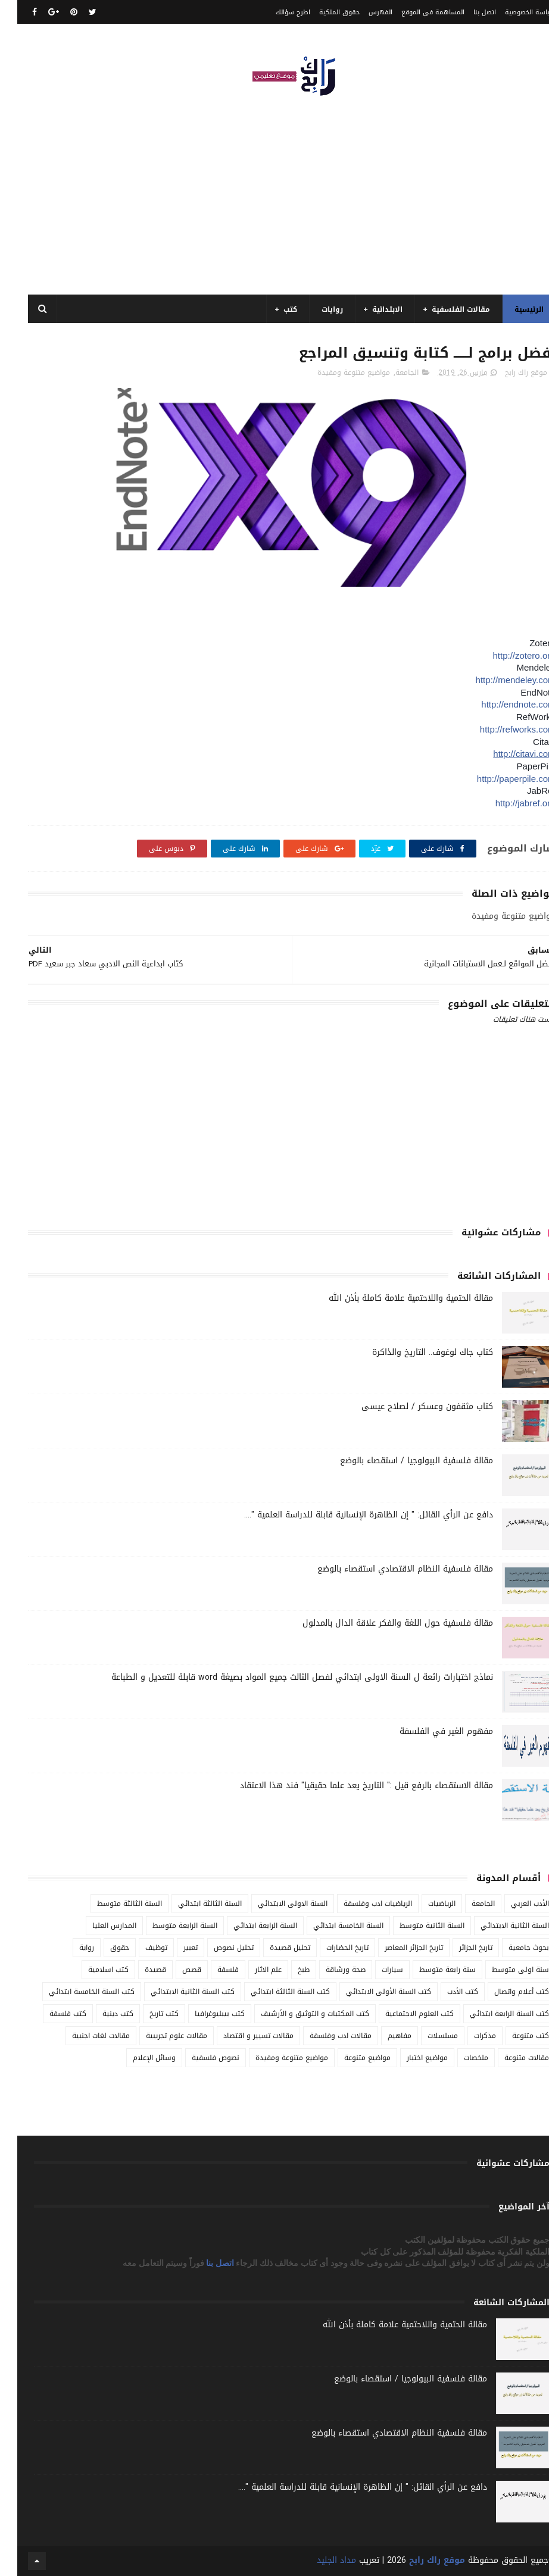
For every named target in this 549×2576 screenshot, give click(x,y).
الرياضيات (424, 1903)
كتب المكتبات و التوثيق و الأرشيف (298, 2013)
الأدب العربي (513, 1903)
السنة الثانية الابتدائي (497, 1925)
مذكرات (468, 2035)
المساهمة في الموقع (415, 12)
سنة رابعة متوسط (430, 1969)
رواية (69, 1947)
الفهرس (363, 12)
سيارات (375, 1969)
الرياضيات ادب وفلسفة (360, 1903)
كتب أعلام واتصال (504, 1991)
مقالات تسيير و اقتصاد (241, 2035)
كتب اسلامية (91, 1969)
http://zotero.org (507, 655)
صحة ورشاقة (328, 1969)
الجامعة (389, 372)
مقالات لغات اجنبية (84, 2035)
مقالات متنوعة (509, 2057)
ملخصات (459, 2057)
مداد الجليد (319, 2560)
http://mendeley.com (498, 680)
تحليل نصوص (216, 1947)
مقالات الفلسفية (443, 309)
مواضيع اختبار (410, 2057)
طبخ (286, 1969)
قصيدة (138, 1969)
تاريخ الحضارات (330, 1947)
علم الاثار (251, 1969)
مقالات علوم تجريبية (159, 2035)
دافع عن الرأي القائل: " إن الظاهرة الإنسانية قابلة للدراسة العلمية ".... (351, 1515)
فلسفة (211, 1969)
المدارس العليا (97, 1925)
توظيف (139, 1947)
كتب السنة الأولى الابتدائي (371, 1991)
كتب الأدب (445, 1991)
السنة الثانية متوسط (414, 1925)
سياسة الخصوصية (513, 12)
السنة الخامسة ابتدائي (331, 1925)
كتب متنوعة (513, 2035)
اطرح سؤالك (275, 12)
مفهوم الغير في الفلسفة (429, 1731)
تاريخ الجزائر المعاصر (396, 1947)
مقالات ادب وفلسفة (323, 2035)
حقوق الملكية (322, 12)
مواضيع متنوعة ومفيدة (336, 372)
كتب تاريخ (146, 2013)
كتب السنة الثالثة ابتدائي (273, 1991)
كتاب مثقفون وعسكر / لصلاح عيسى (410, 1406)
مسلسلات (425, 2035)
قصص (174, 1969)
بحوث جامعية (511, 1947)
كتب (273, 309)
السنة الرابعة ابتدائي (248, 1925)
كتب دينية (100, 2013)
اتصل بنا (467, 12)
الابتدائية (370, 309)
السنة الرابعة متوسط (167, 1925)
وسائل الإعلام (137, 2057)
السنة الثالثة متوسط (112, 1903)
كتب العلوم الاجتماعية (402, 2013)
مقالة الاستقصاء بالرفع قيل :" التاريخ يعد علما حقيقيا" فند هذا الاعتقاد (349, 1785)
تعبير (173, 1947)
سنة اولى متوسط (503, 1969)
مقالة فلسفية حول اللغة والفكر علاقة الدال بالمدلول (380, 1623)
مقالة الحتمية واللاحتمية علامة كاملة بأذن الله (393, 1298)
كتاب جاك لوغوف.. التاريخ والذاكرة (415, 1352)
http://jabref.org (508, 803)
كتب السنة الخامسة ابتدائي (74, 1991)
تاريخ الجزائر (458, 1947)
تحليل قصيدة (272, 1947)
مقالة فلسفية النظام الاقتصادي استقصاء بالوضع (388, 1569)
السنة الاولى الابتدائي (275, 1903)
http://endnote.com (501, 704)
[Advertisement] (274, 190)
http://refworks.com (500, 729)
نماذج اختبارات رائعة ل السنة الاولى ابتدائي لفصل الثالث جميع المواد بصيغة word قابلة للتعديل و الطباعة (285, 1677)
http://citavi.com (507, 754)
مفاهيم (382, 2035)
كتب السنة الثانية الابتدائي (175, 1991)
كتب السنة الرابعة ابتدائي (492, 2013)
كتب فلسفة (50, 2013)
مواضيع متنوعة (350, 2057)
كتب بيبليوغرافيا (202, 2013)
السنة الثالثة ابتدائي (192, 1903)
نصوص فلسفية (198, 2057)
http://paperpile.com (499, 779)
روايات (315, 309)
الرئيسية (511, 309)
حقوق (102, 1947)
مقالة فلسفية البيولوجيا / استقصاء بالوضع (399, 1461)
